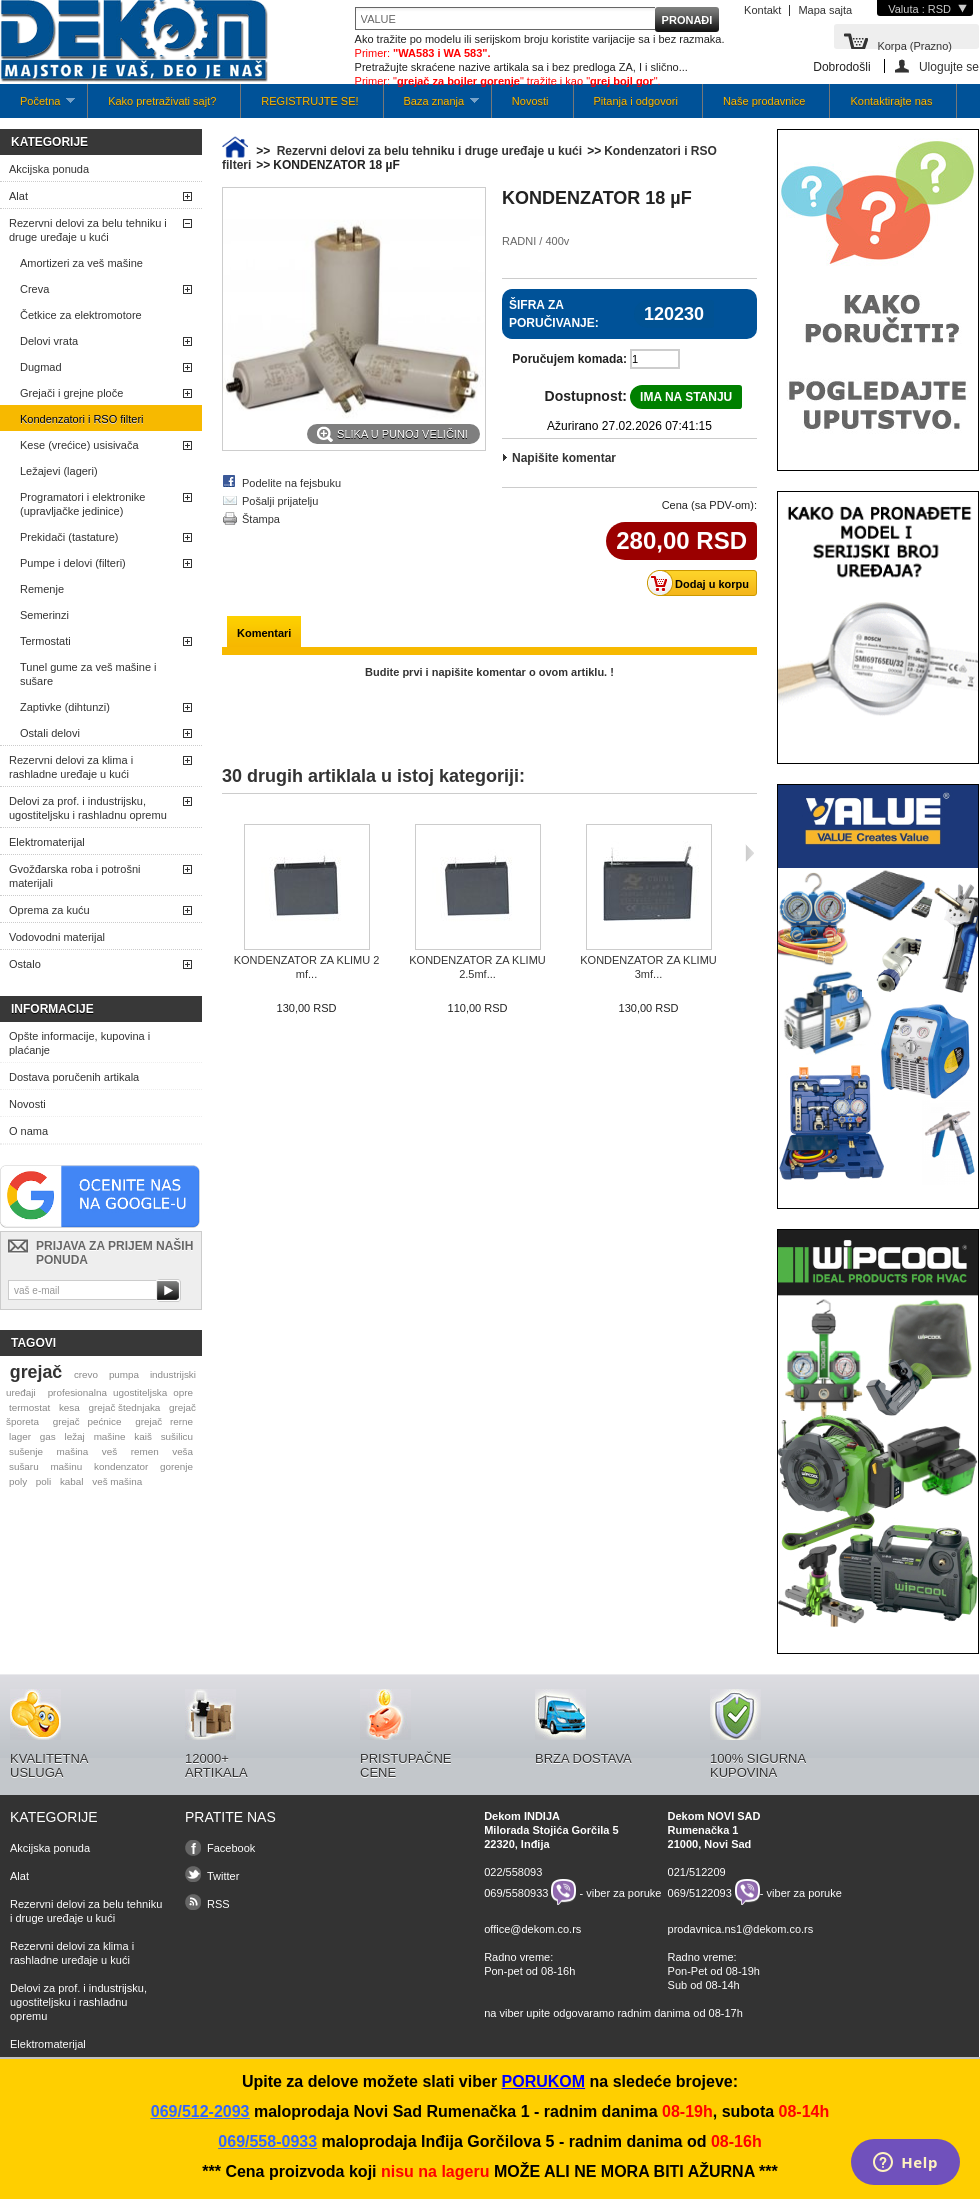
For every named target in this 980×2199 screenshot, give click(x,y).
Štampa (261, 519)
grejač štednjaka (124, 1407)
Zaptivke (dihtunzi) (65, 707)
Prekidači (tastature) (69, 537)
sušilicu (177, 1436)
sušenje (26, 1451)
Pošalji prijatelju (280, 501)
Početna (37, 106)
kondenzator (121, 1466)
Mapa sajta (825, 10)
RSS (218, 1904)
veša (182, 1451)
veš (109, 1451)
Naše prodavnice (764, 101)
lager (20, 1436)
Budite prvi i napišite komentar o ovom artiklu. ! (489, 672)
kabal (72, 1481)
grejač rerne (164, 1421)
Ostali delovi (50, 733)
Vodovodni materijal (57, 937)
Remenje (42, 589)
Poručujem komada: (569, 359)
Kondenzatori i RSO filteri (82, 419)
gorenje (176, 1466)
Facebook (231, 1848)
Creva (34, 289)
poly (18, 1481)
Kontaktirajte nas (891, 101)
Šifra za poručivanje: (554, 314)
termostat (29, 1407)
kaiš (143, 1436)
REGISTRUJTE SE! (309, 101)
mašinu (66, 1466)
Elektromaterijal (47, 842)
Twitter (223, 1876)
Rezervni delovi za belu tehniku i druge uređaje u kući (88, 230)
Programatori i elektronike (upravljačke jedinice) (82, 504)
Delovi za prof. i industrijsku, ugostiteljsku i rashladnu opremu (88, 808)
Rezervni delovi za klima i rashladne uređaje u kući (71, 767)
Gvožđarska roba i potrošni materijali (74, 876)
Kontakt (762, 10)
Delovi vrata (49, 341)
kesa (69, 1407)
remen (145, 1451)
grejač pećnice (87, 1421)
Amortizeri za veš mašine (81, 263)
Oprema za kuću (49, 910)
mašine (110, 1436)
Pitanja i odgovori (636, 101)
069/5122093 (700, 1892)
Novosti (530, 101)
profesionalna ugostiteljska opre (120, 1392)
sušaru (24, 1466)
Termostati (45, 641)
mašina (73, 1451)
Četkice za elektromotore (81, 315)
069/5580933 (516, 1892)
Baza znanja (431, 106)
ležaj (75, 1436)
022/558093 (513, 1872)
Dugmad (41, 367)
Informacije (52, 1009)
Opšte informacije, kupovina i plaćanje (79, 1043)
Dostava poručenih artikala (74, 1077)
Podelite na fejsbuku (291, 483)
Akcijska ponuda (49, 169)
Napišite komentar (564, 458)
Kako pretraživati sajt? (162, 101)
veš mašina (117, 1481)
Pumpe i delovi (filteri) (73, 563)
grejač (36, 1372)
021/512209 (697, 1872)
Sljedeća (749, 853)
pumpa (124, 1374)
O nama (28, 1131)
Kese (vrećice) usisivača (79, 445)
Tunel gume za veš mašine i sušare (88, 674)
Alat (18, 196)
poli (43, 1481)
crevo (86, 1374)
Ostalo (25, 964)
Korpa (914, 44)
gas (48, 1436)
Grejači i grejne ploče (71, 393)
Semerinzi (44, 615)
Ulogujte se (949, 66)
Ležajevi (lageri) (59, 471)
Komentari (264, 633)
